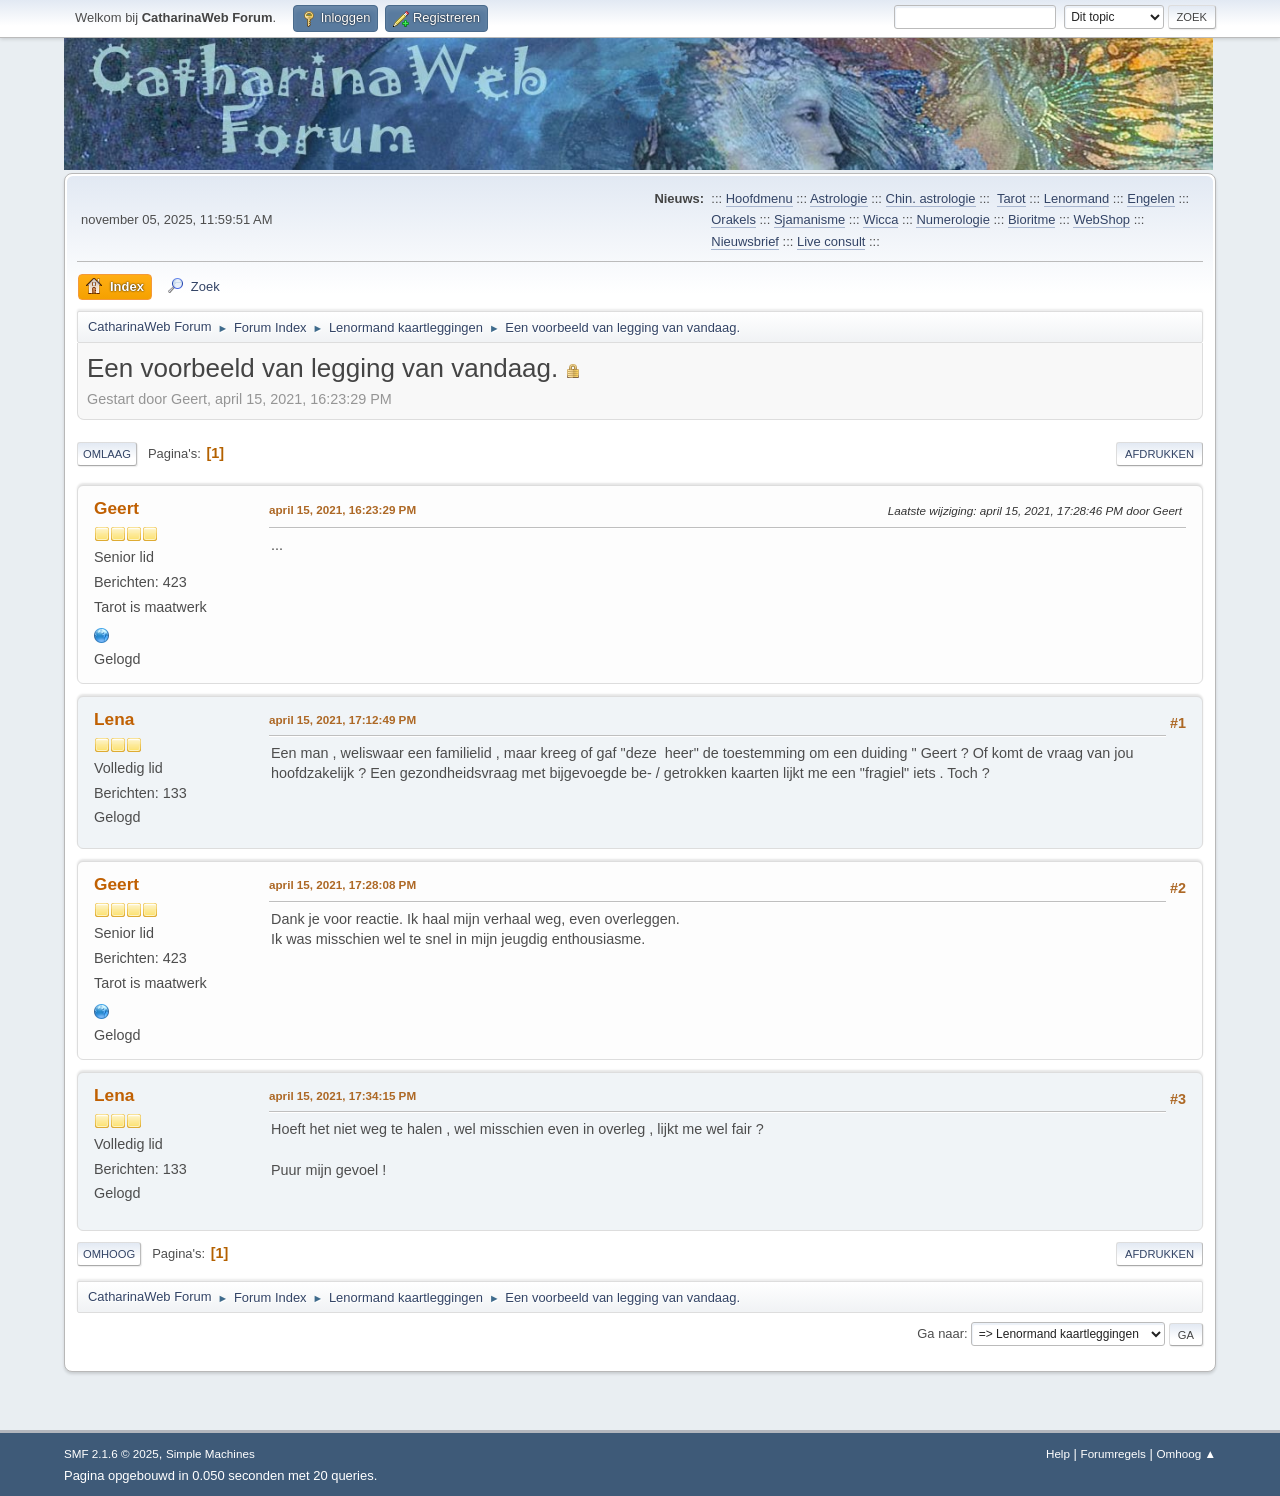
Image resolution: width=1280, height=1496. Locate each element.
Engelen (1151, 198)
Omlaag (107, 454)
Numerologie (952, 219)
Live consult (831, 241)
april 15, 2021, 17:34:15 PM (342, 1095)
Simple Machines (210, 1453)
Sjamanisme (809, 219)
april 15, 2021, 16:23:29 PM (342, 509)
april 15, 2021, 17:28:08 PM (342, 884)
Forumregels (1113, 1453)
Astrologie (839, 198)
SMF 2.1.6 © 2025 (111, 1453)
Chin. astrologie (931, 198)
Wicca (880, 219)
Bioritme (1032, 219)
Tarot (1011, 198)
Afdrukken (1159, 454)
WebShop (1101, 219)
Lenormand (1077, 198)
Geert (116, 508)
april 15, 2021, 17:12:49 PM (342, 719)
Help (1058, 1453)
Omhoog (109, 1254)
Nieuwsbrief (745, 241)
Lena (114, 719)
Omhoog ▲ (1186, 1453)
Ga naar (940, 1333)
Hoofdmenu (759, 198)
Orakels (733, 219)
